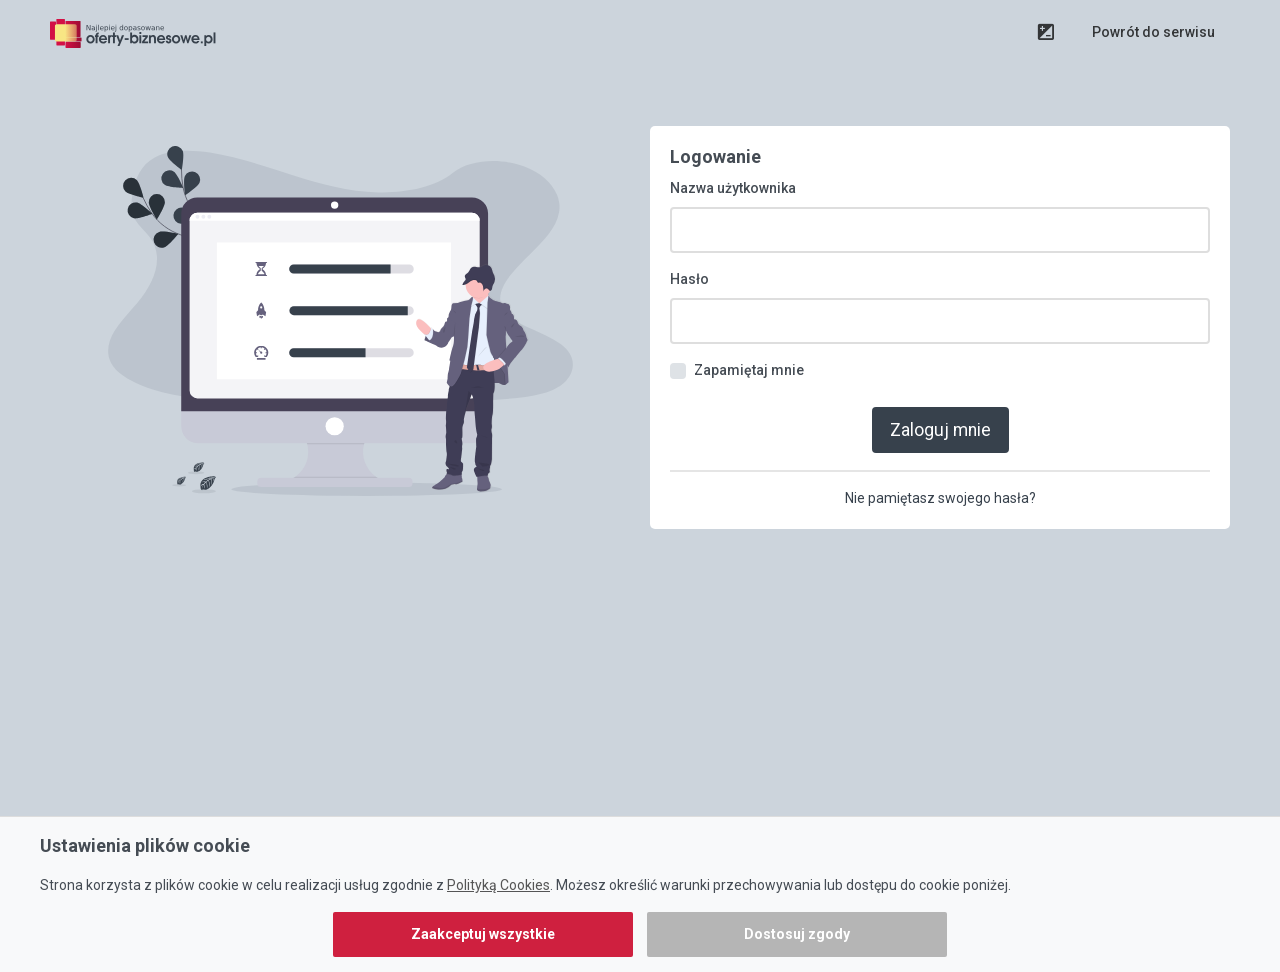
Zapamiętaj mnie (749, 358)
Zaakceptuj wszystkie (483, 934)
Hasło (689, 267)
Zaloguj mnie (940, 416)
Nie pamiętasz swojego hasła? (940, 483)
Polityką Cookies (498, 885)
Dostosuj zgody (797, 934)
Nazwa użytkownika (733, 176)
